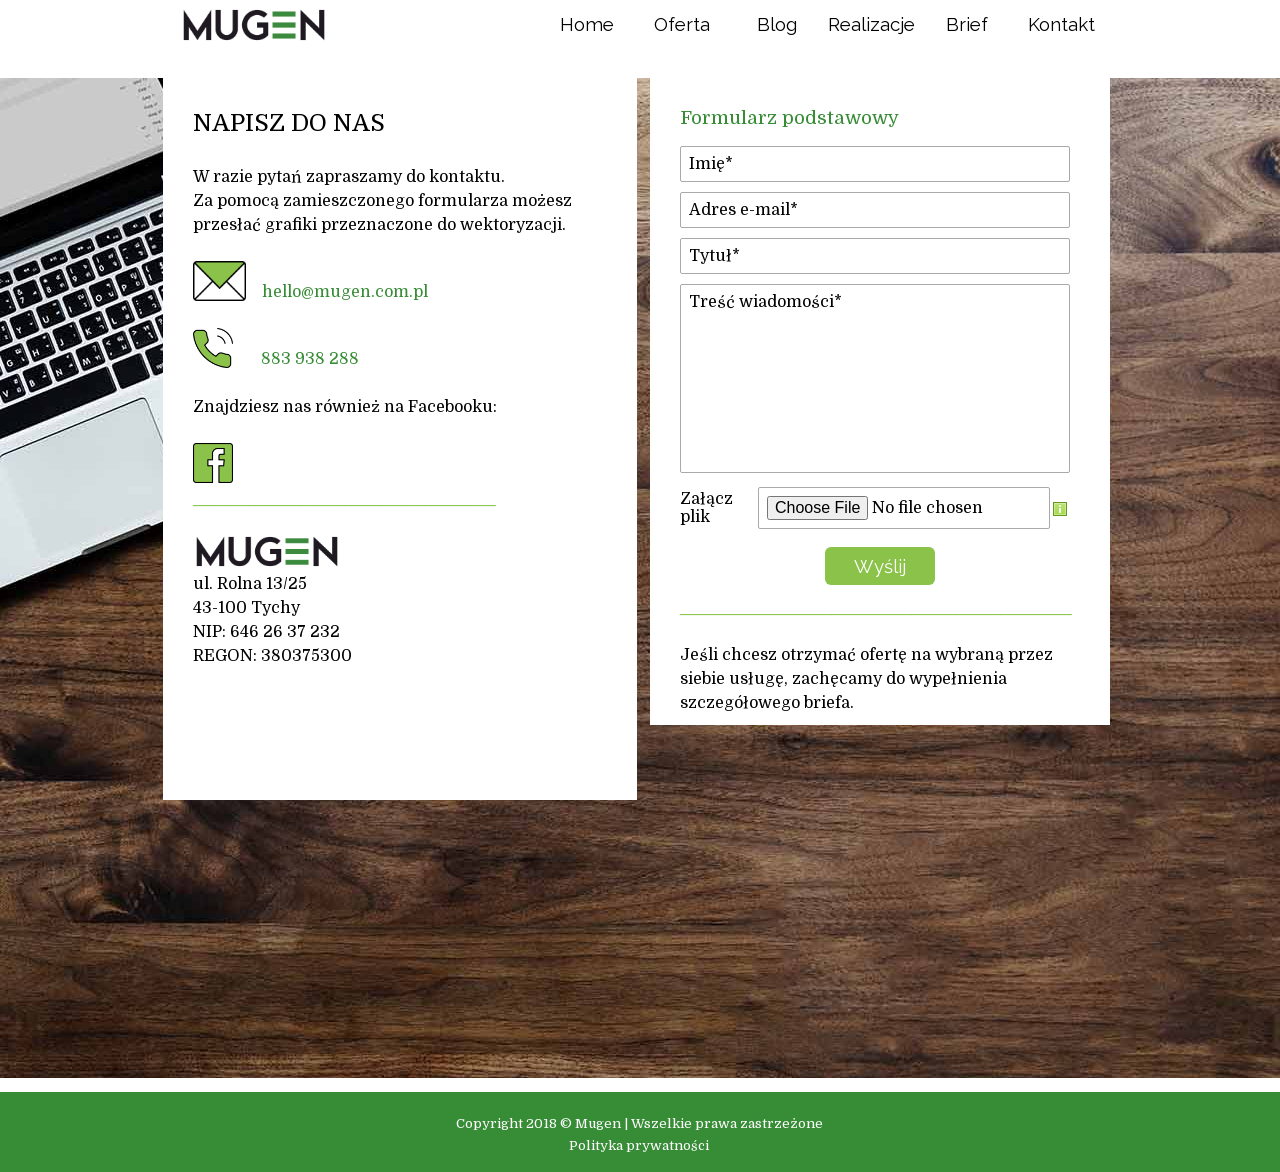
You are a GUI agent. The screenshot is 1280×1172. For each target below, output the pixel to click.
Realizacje (871, 24)
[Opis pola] (1060, 508)
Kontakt (1061, 24)
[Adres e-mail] (875, 210)
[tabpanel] (400, 386)
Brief (967, 24)
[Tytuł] (875, 256)
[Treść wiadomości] (875, 378)
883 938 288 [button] (310, 359)
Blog (777, 24)
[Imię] (875, 164)
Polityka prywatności (639, 1145)
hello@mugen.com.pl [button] (345, 292)
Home (587, 24)
